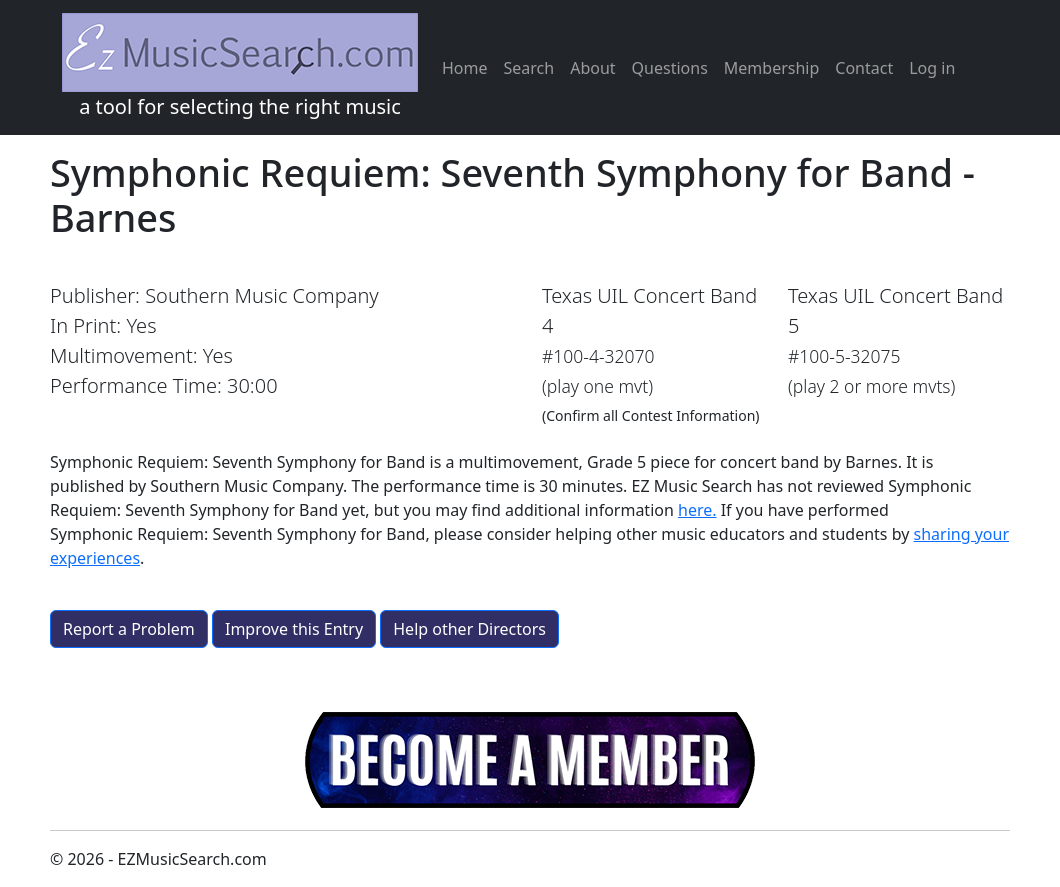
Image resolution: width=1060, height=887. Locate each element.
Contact (864, 68)
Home (465, 68)
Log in (932, 68)
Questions (670, 68)
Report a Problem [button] (129, 629)
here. (697, 510)
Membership (772, 68)
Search (529, 68)
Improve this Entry (294, 629)
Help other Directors (469, 629)
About (592, 68)
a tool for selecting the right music (240, 66)
